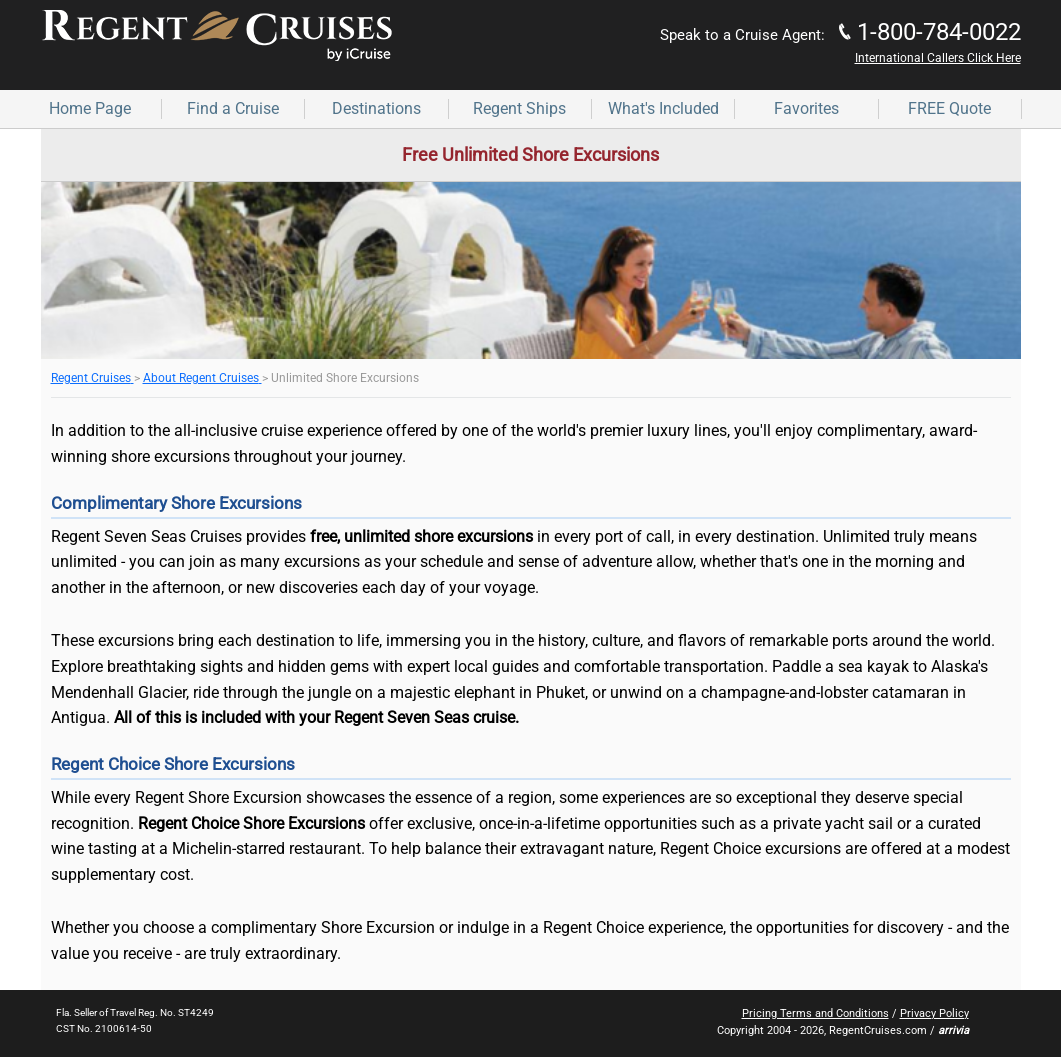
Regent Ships (519, 108)
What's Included (663, 108)
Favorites (806, 108)
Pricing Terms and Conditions (815, 1013)
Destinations (376, 108)
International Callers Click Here (938, 58)
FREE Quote (949, 108)
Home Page (90, 108)
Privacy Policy (934, 1013)
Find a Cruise (233, 108)
